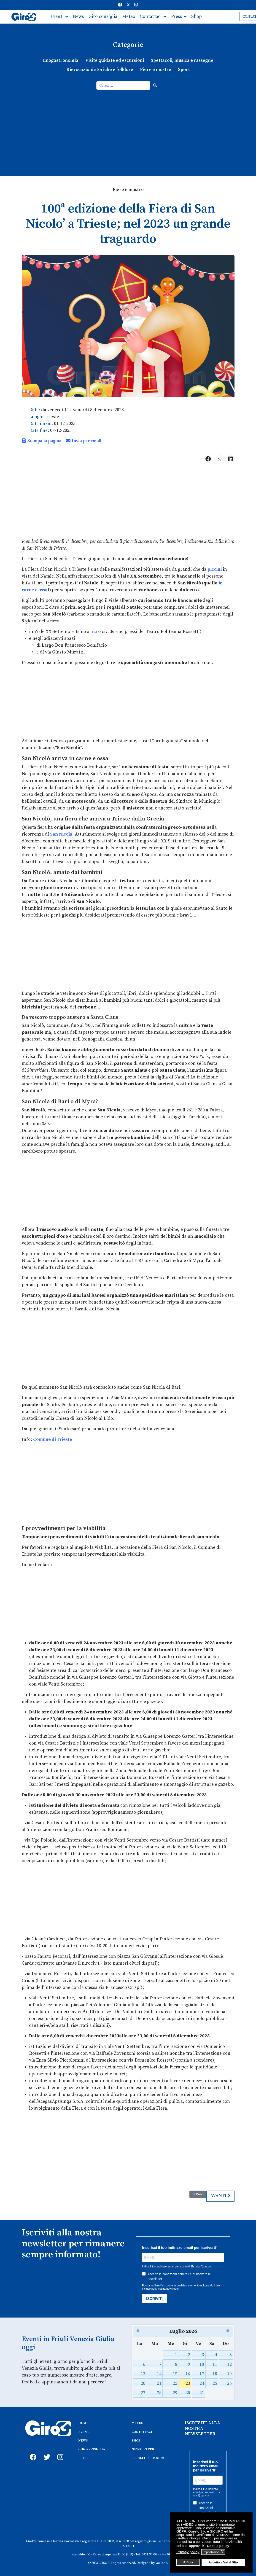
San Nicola (61, 834)
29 (175, 2393)
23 (188, 2383)
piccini (214, 569)
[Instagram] (136, 5)
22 (175, 2383)
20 (143, 2383)
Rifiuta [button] (188, 2562)
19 (229, 2374)
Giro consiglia (103, 16)
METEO (137, 2423)
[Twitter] (128, 5)
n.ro (96, 632)
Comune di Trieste (52, 1439)
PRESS (83, 2458)
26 (229, 2383)
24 (201, 2383)
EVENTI (84, 2432)
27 (143, 2393)
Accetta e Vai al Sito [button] (223, 2562)
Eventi (57, 16)
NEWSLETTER (143, 2449)
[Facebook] (120, 5)
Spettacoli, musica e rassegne (182, 60)
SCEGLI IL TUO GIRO (148, 2458)
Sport (184, 70)
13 (143, 2374)
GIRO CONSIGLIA (91, 2449)
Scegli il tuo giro (95, 30)
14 (159, 2374)
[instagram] (59, 2452)
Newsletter (61, 30)
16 (188, 2374)
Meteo (128, 16)
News (78, 16)
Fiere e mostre (155, 70)
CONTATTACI (142, 2432)
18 (215, 2374)
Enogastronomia (60, 60)
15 (175, 2374)
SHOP (136, 2441)
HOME (83, 2423)
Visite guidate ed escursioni (114, 60)
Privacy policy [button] (187, 2552)
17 (201, 2374)
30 (188, 2393)
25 (215, 2383)
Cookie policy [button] (218, 2546)
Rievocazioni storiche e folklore (99, 70)
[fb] (32, 2452)
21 (159, 2383)
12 (229, 2364)
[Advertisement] (128, 124)
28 (159, 2393)
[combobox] (123, 85)
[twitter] (45, 2452)
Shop (196, 16)
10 (201, 2364)
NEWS (83, 2441)
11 (215, 2364)
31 (201, 2393)
